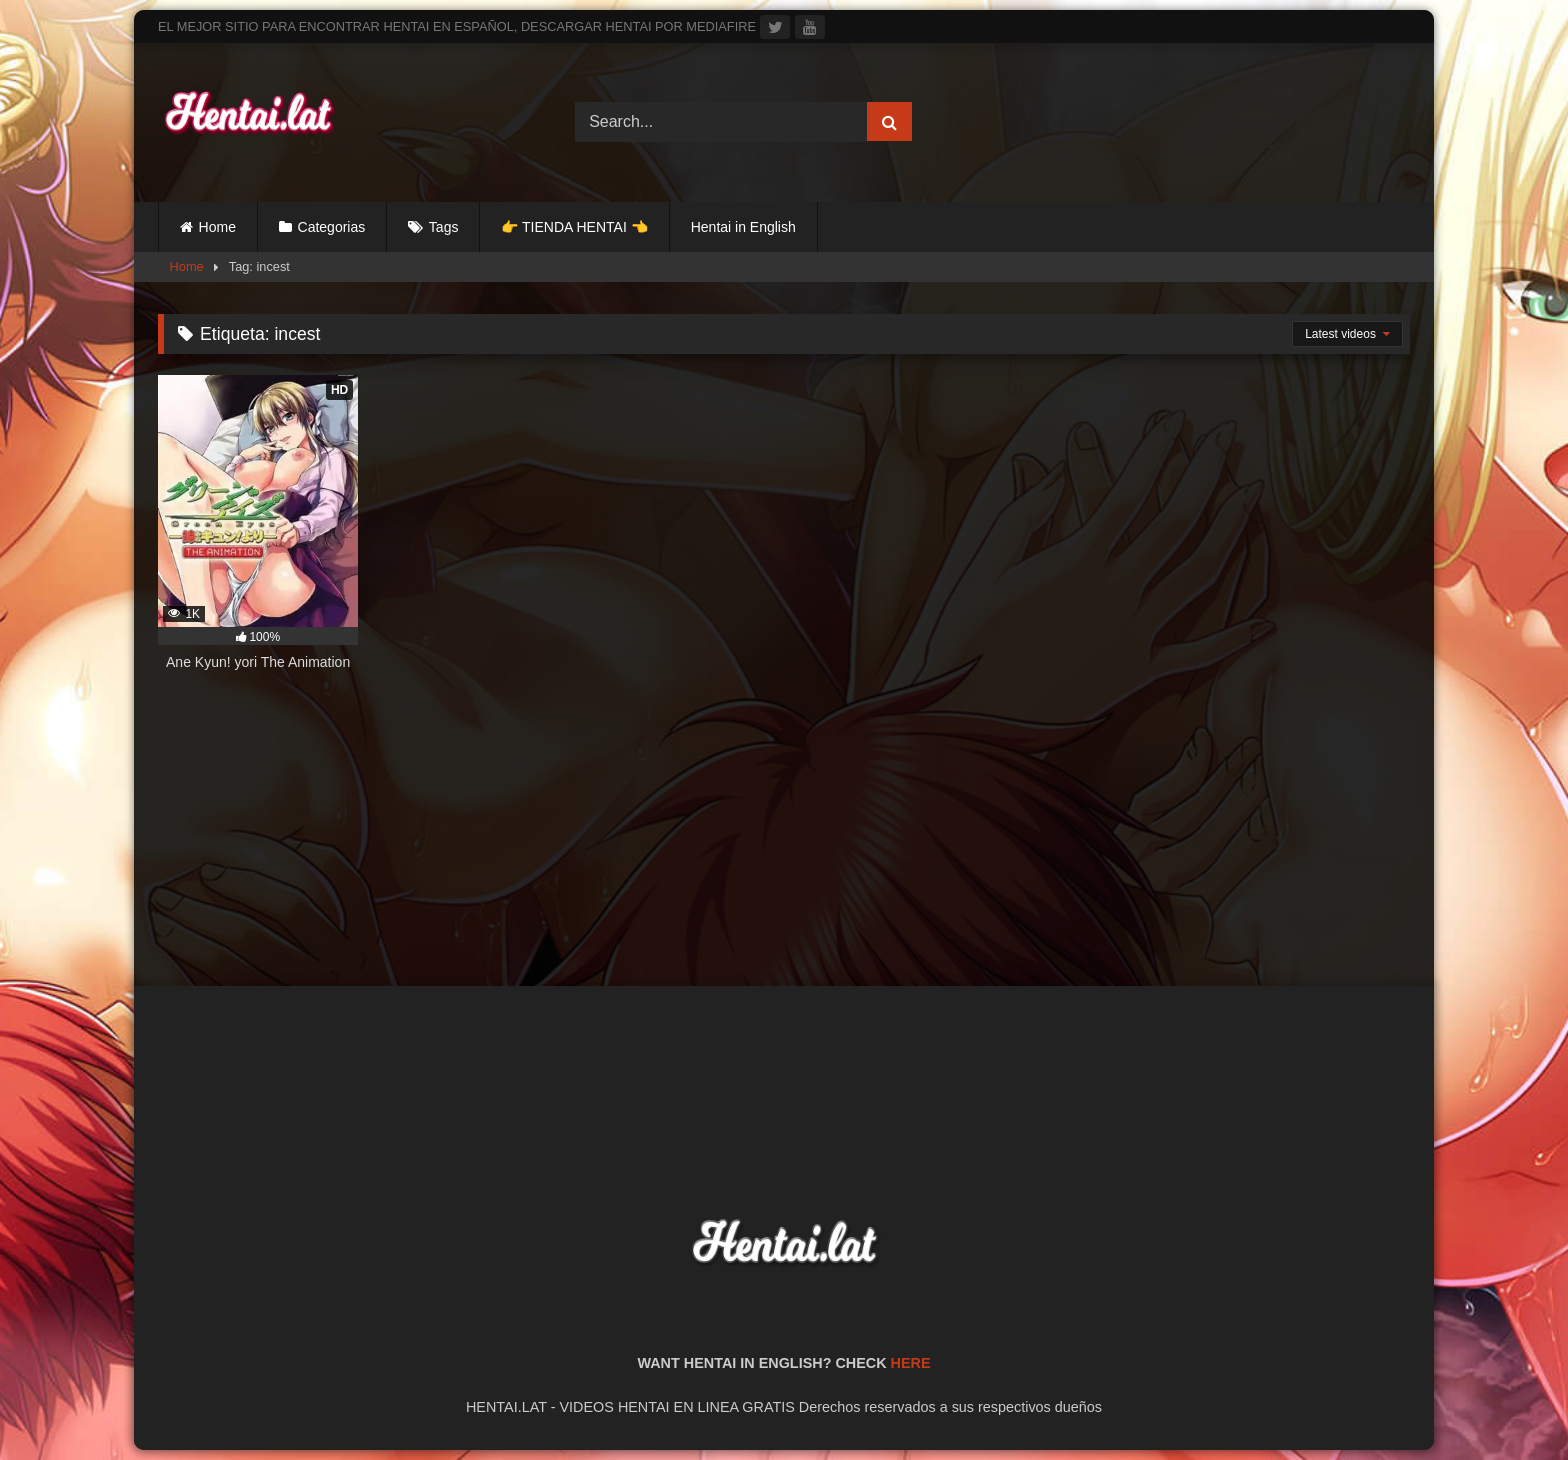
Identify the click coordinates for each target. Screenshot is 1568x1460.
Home (217, 227)
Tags (444, 227)
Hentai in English (743, 227)
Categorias (332, 227)
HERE (911, 1363)
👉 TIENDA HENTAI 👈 (574, 227)
